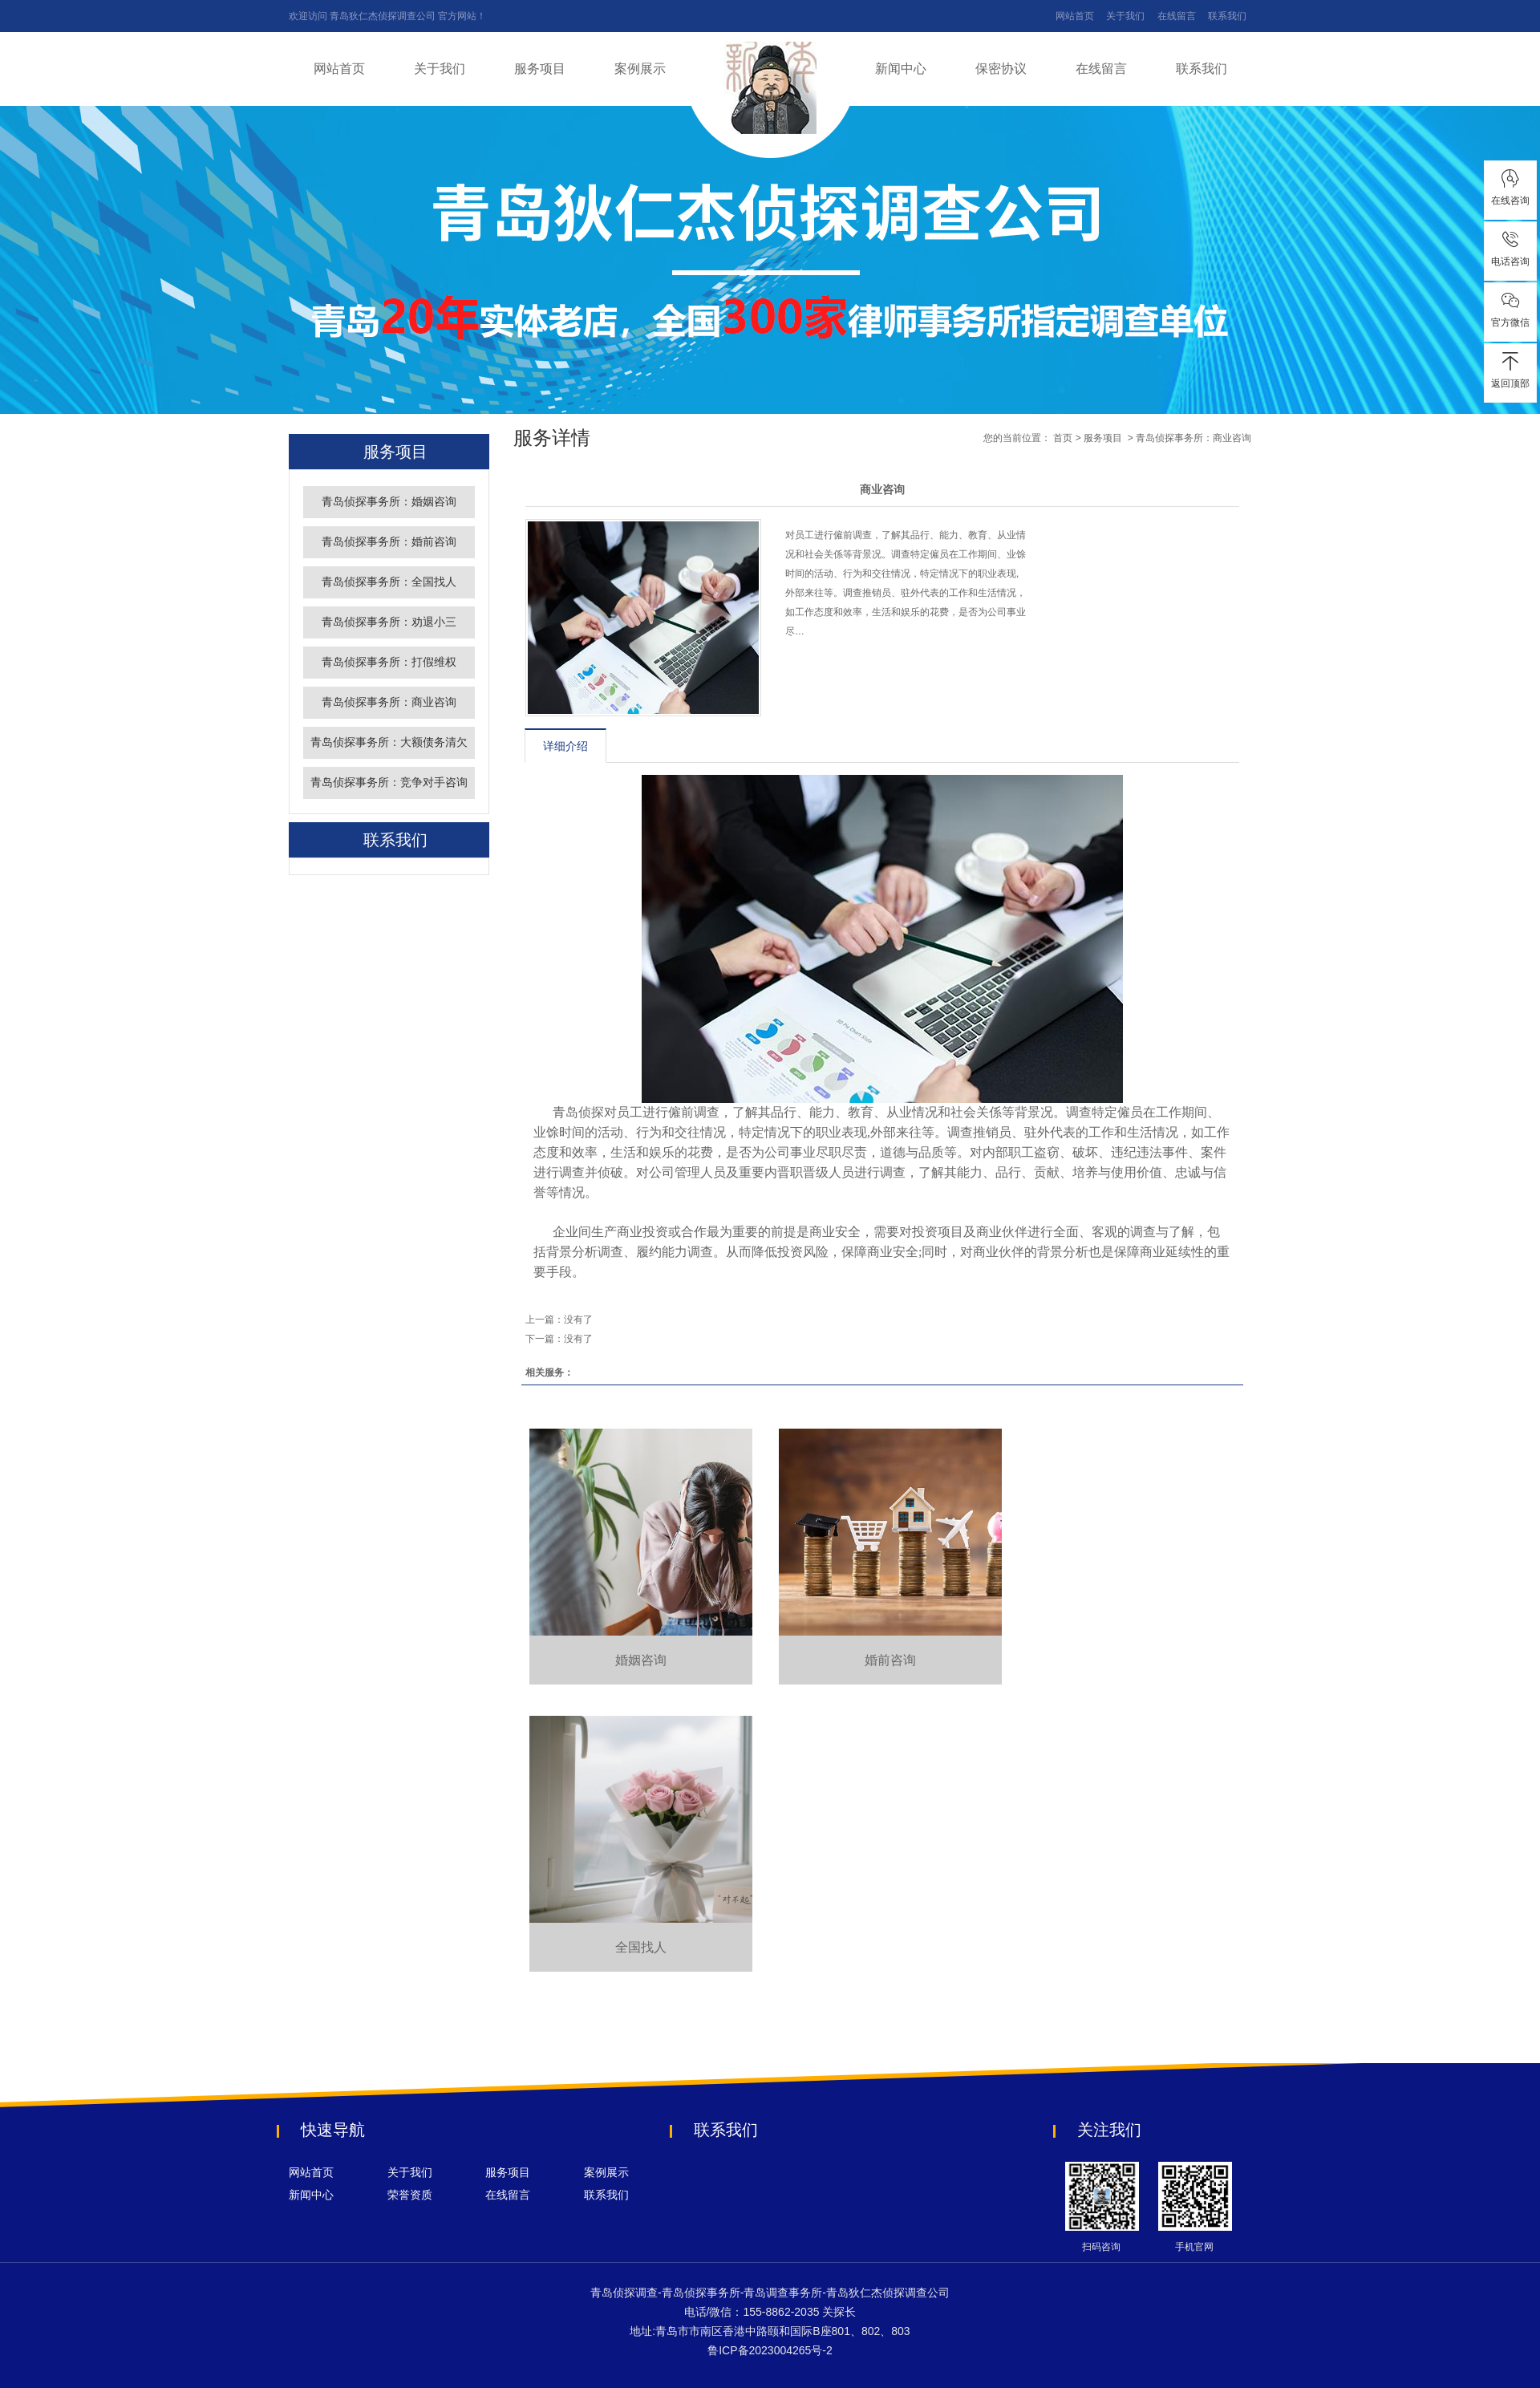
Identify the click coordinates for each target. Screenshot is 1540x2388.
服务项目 (539, 68)
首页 (1062, 438)
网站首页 (1075, 16)
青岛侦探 (578, 1112)
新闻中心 (900, 68)
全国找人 (641, 1947)
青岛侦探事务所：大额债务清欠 (389, 742)
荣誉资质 (409, 2195)
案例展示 (640, 68)
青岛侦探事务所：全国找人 (389, 582)
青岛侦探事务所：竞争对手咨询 (389, 782)
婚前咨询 (890, 1660)
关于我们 (1125, 16)
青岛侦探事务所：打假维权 (389, 662)
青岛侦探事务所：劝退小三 (389, 622)
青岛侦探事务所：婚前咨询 (389, 542)
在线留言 (1176, 16)
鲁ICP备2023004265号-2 (770, 2350)
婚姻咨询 (641, 1660)
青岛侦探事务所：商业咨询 (389, 702)
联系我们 (1227, 16)
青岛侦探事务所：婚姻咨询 (389, 502)
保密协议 (1001, 68)
